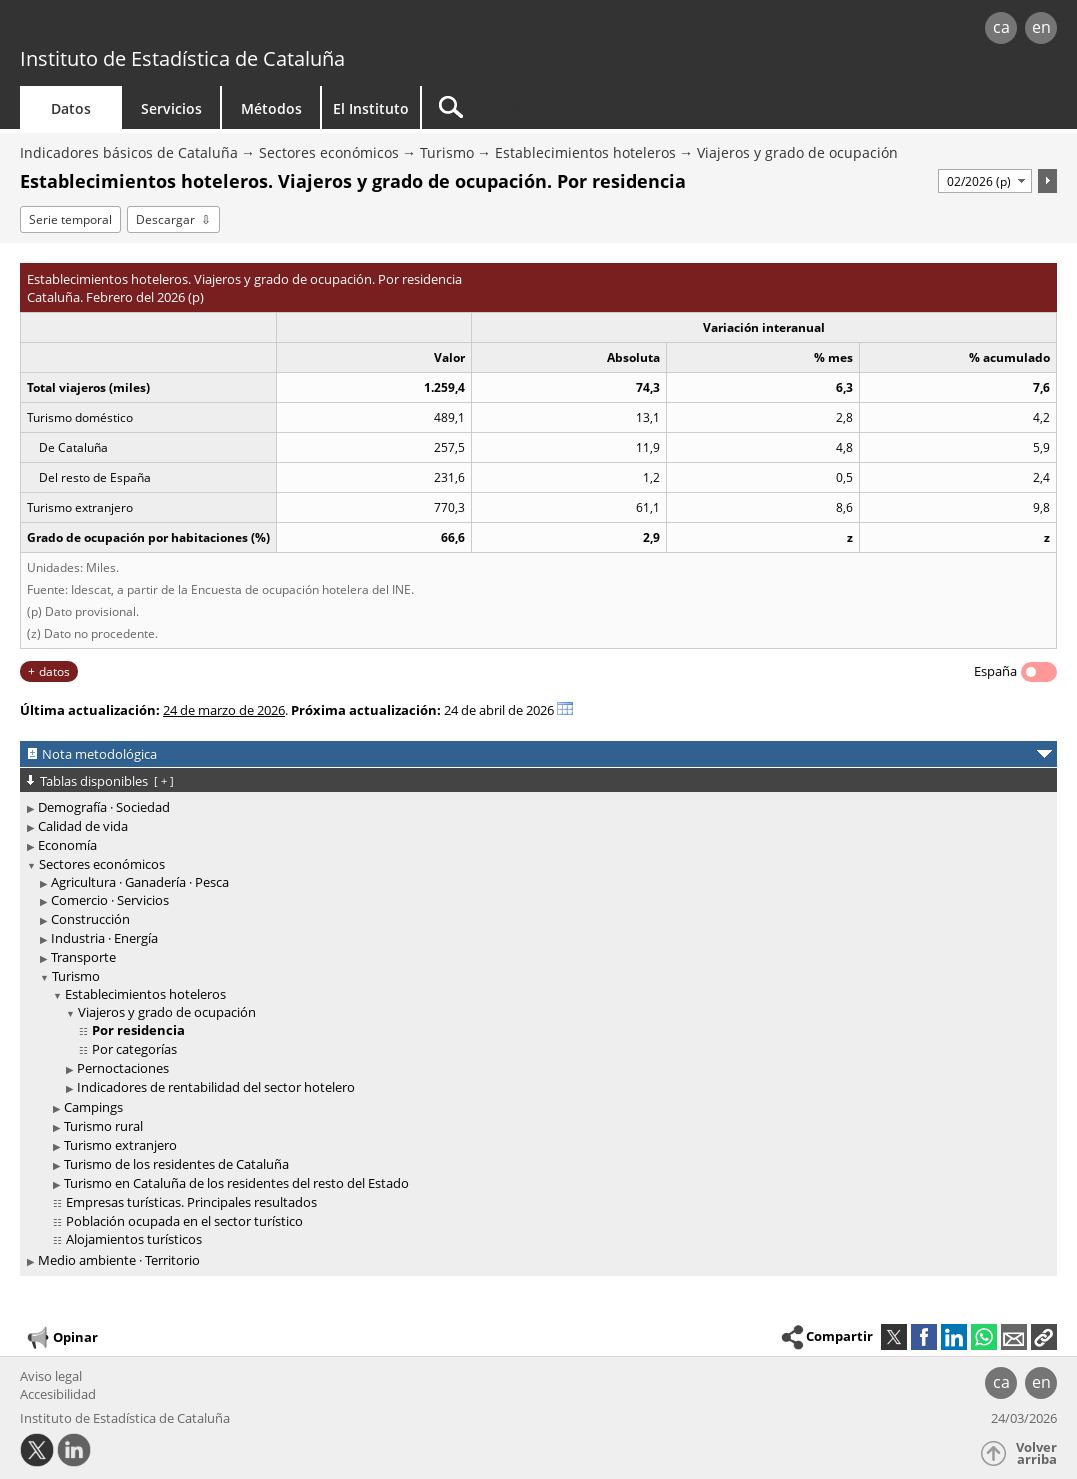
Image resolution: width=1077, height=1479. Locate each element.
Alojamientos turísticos (134, 1239)
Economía (67, 845)
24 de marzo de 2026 (224, 710)
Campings (93, 1107)
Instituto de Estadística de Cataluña (182, 58)
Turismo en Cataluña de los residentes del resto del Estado (236, 1183)
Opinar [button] (61, 1338)
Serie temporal (70, 219)
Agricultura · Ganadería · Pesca (140, 882)
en (1041, 27)
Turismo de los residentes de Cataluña (176, 1164)
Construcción (90, 919)
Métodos (271, 108)
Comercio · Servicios (110, 900)
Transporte (83, 957)
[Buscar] (592, 107)
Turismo (447, 152)
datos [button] (54, 671)
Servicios (171, 108)
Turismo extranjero (120, 1145)
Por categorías (134, 1049)
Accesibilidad (58, 1394)
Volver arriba (1036, 1453)
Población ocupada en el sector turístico (184, 1221)
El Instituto (371, 108)
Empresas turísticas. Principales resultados (191, 1202)
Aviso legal (51, 1376)
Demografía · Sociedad (104, 807)
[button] (1044, 1337)
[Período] (985, 181)
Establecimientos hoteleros (585, 152)
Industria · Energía (104, 938)
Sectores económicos (329, 152)
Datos (71, 108)
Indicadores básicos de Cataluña (129, 152)
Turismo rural (103, 1126)
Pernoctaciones (123, 1068)
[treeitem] (535, 807)
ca (1001, 27)
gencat (227, 29)
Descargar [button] (165, 219)
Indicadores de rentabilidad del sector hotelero (216, 1087)
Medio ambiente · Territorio (119, 1260)
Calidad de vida (83, 826)
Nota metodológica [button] (99, 754)
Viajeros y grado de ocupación (797, 152)
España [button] (995, 671)
